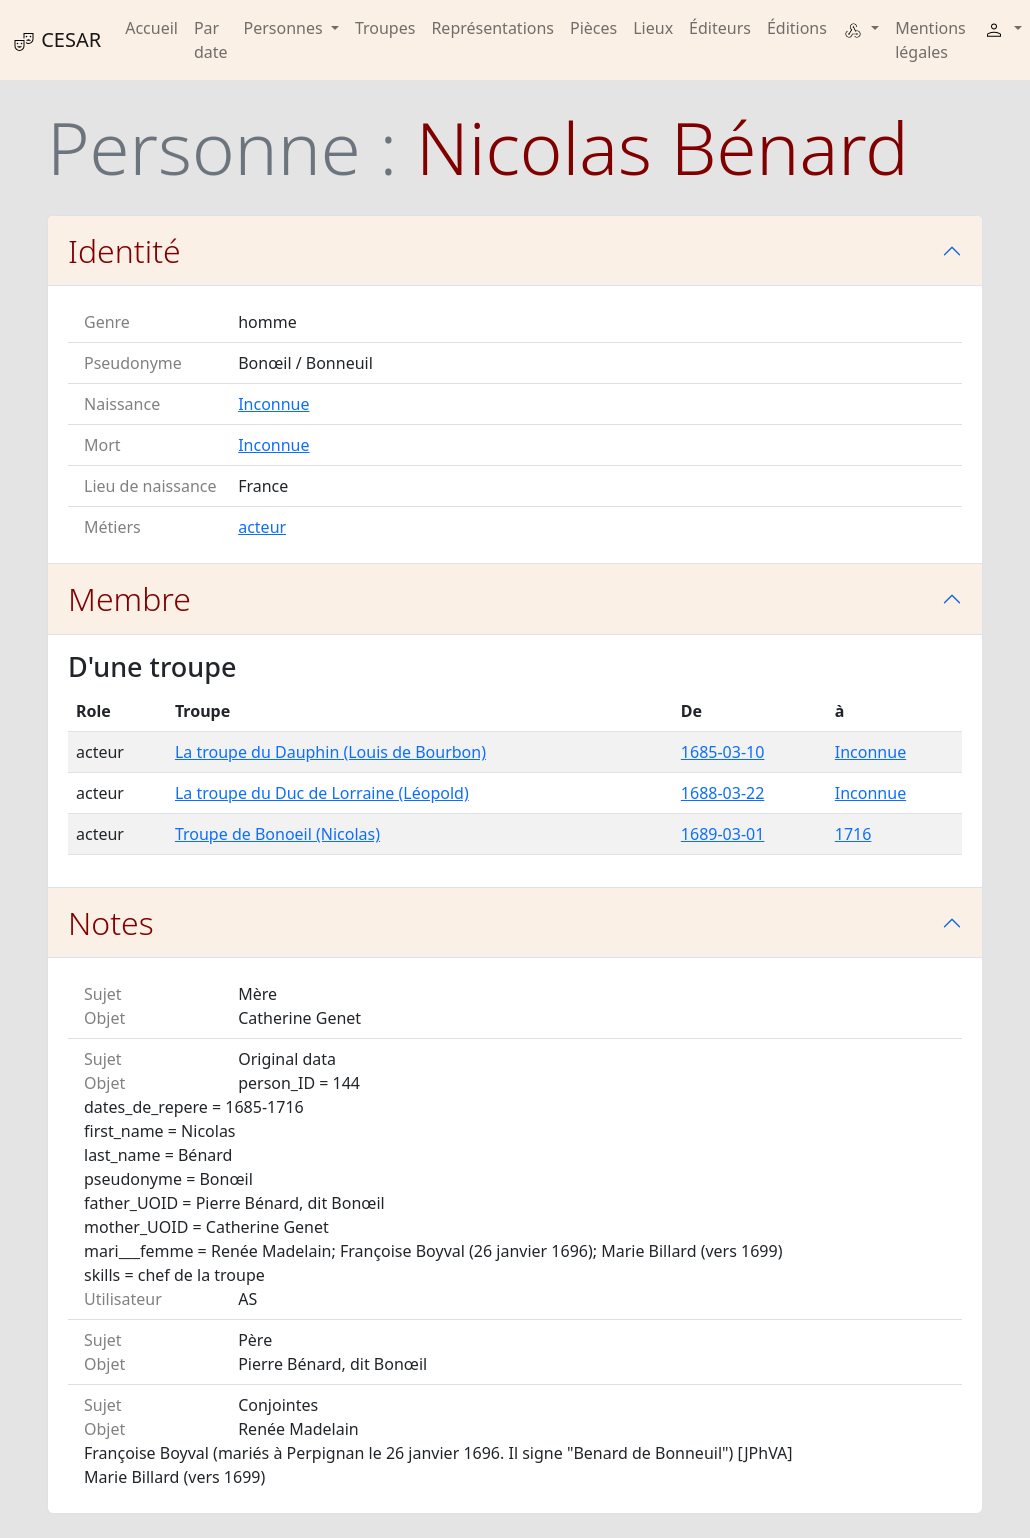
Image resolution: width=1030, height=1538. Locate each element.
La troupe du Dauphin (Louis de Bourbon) (330, 752)
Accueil (151, 28)
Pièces (593, 28)
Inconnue (273, 404)
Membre (129, 598)
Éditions (797, 28)
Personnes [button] (285, 28)
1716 (853, 834)
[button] (861, 28)
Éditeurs (720, 28)
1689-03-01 (723, 834)
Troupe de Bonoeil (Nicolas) (277, 834)
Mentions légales (930, 40)
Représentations (492, 28)
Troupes (385, 28)
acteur (262, 527)
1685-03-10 (723, 752)
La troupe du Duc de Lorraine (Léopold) (322, 793)
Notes (111, 922)
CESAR (56, 40)
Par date (211, 40)
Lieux (653, 28)
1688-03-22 (723, 793)
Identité (124, 250)
